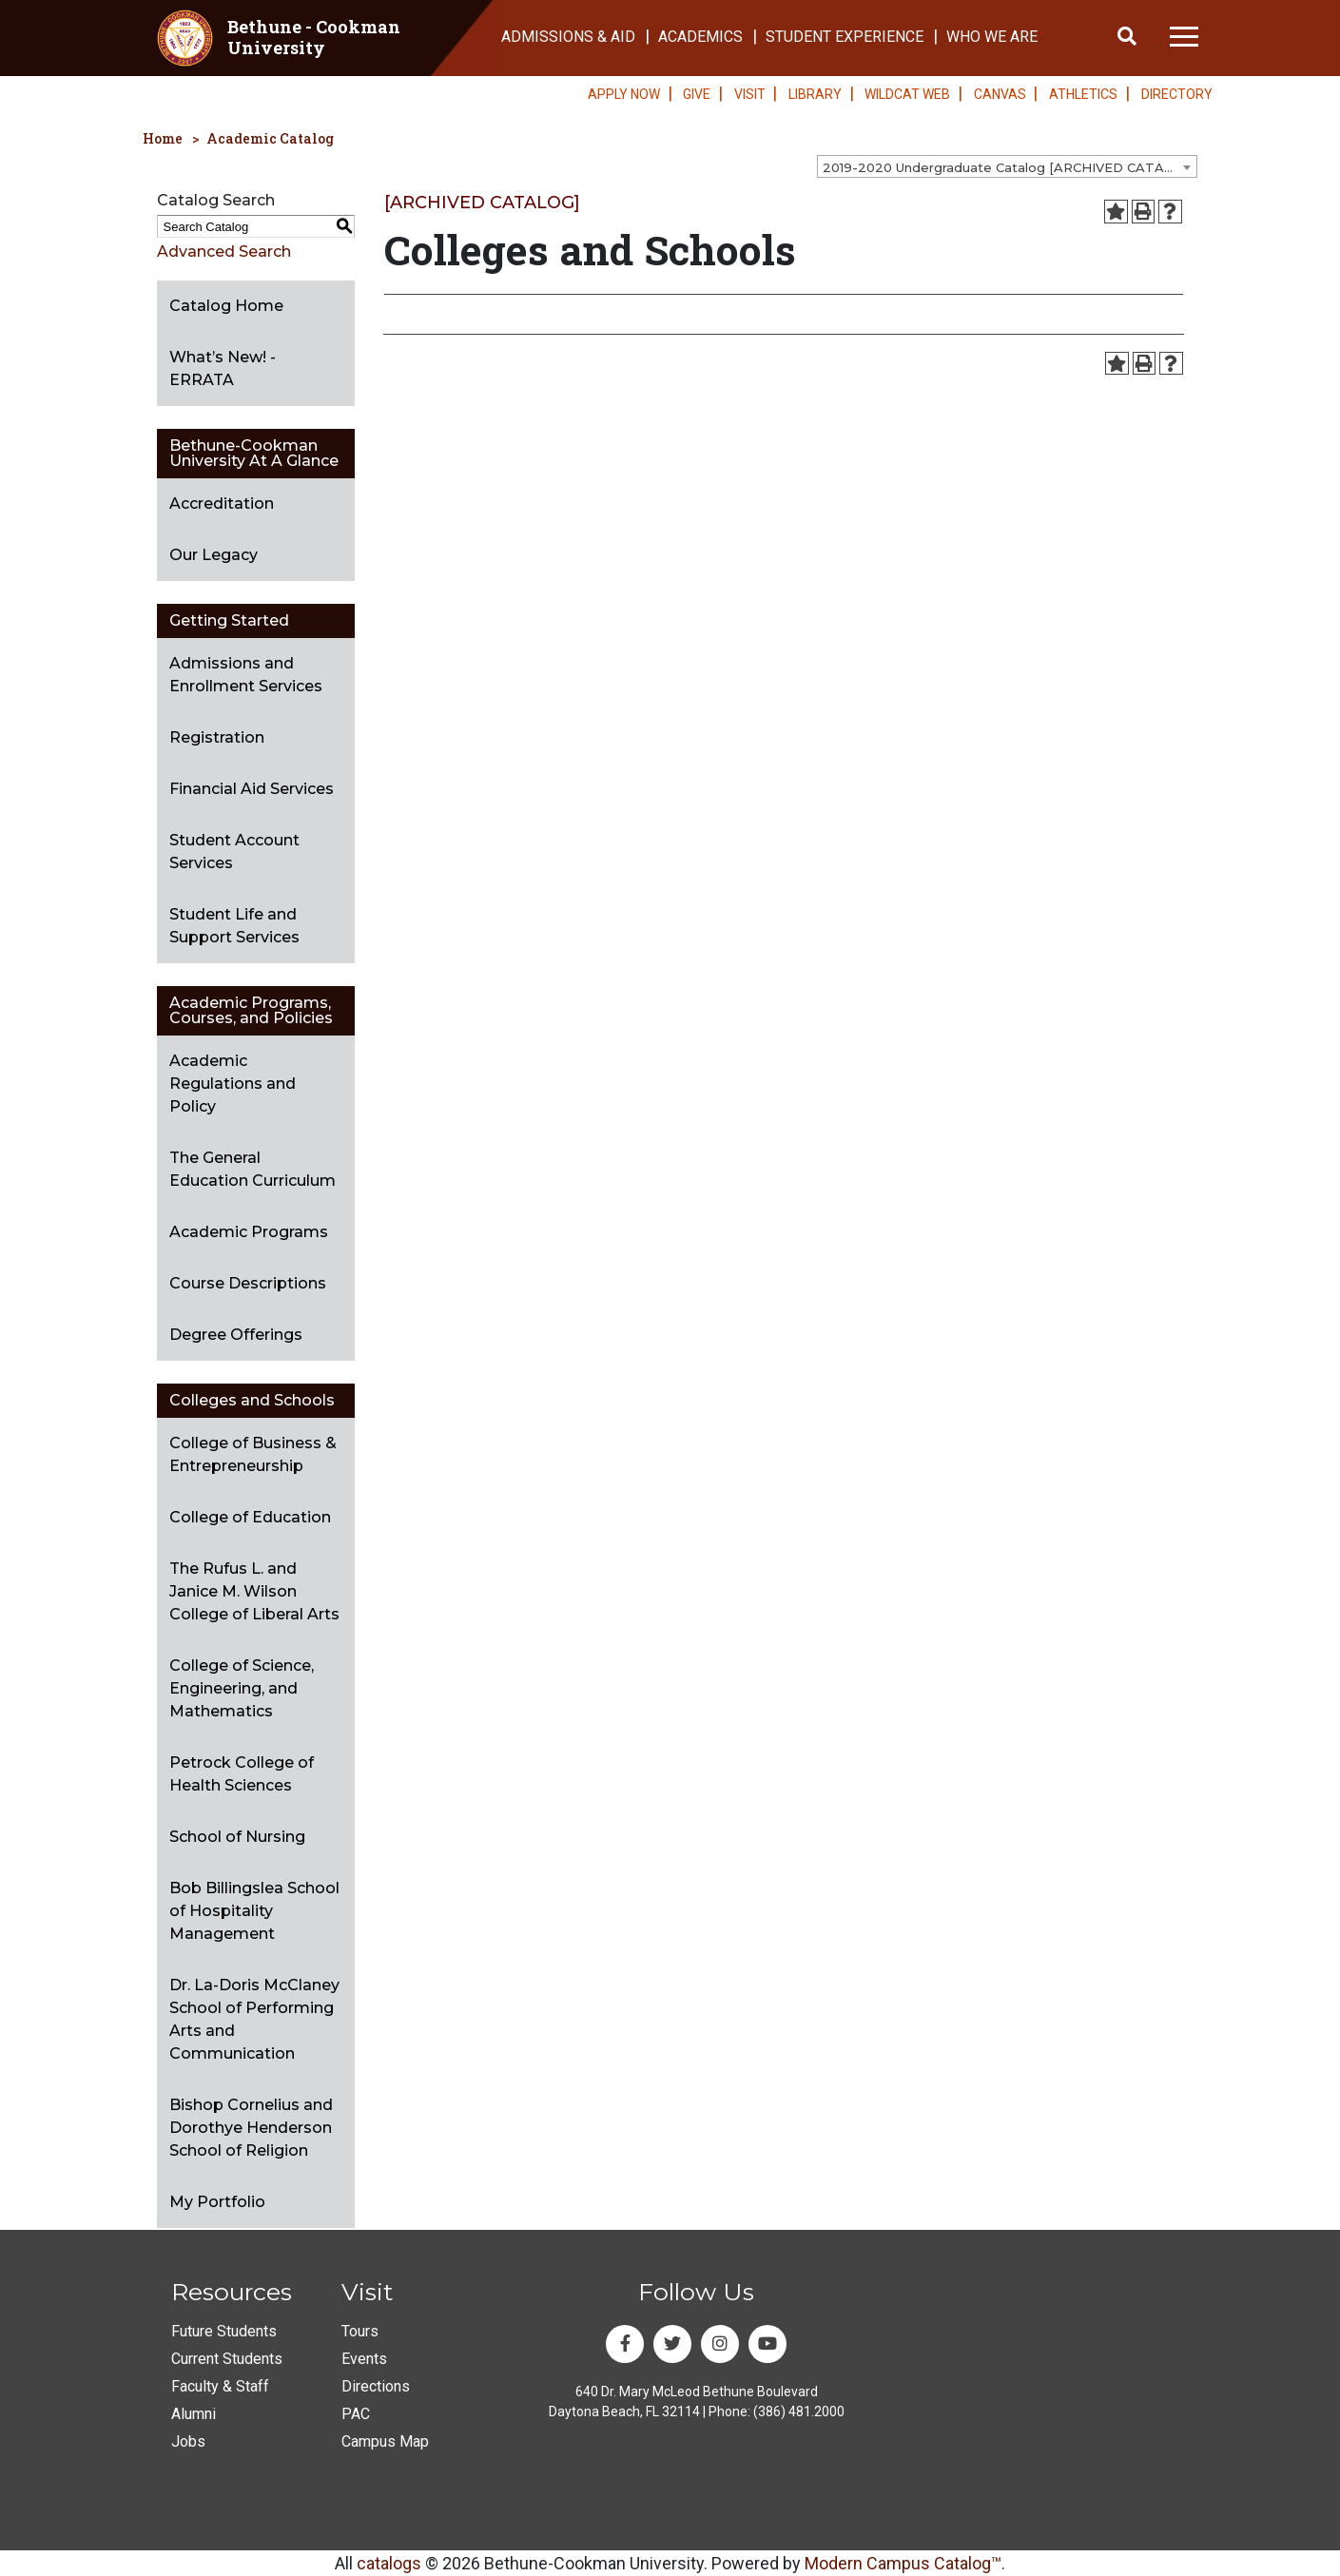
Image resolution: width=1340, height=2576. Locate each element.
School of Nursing (237, 1837)
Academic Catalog (270, 138)
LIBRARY (815, 94)
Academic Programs (248, 1232)
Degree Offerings (235, 1335)
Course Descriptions (247, 1283)
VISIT (750, 94)
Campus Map (385, 2441)
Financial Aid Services (251, 789)
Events (364, 2359)
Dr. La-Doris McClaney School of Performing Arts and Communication (254, 2019)
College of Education (250, 1517)
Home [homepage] (163, 138)
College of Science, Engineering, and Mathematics (241, 1688)
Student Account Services (234, 851)
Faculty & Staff (220, 2386)
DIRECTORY (1177, 94)
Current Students (226, 2359)
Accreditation (221, 503)
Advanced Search (224, 251)
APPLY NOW (624, 94)
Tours (360, 2331)
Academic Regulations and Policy (232, 1083)
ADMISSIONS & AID (568, 37)
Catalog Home (226, 306)
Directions (375, 2386)
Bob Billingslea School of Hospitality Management (254, 1911)
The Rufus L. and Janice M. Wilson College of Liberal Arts (254, 1591)
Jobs (188, 2441)
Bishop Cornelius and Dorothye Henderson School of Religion (251, 2128)
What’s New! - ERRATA (222, 368)
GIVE (696, 94)
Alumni (193, 2414)
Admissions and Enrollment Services (245, 674)
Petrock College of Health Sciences (241, 1773)
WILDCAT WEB (907, 94)
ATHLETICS (1083, 94)
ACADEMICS (700, 37)
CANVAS (1000, 94)
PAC (355, 2414)
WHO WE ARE (992, 37)
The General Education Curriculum (252, 1169)
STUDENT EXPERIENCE (844, 37)
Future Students (224, 2331)
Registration (216, 737)
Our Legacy (213, 555)
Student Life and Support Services (234, 925)
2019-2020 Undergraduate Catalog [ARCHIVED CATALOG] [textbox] (1009, 167)
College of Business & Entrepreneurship (253, 1454)
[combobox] (1007, 166)
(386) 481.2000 (799, 2411)
